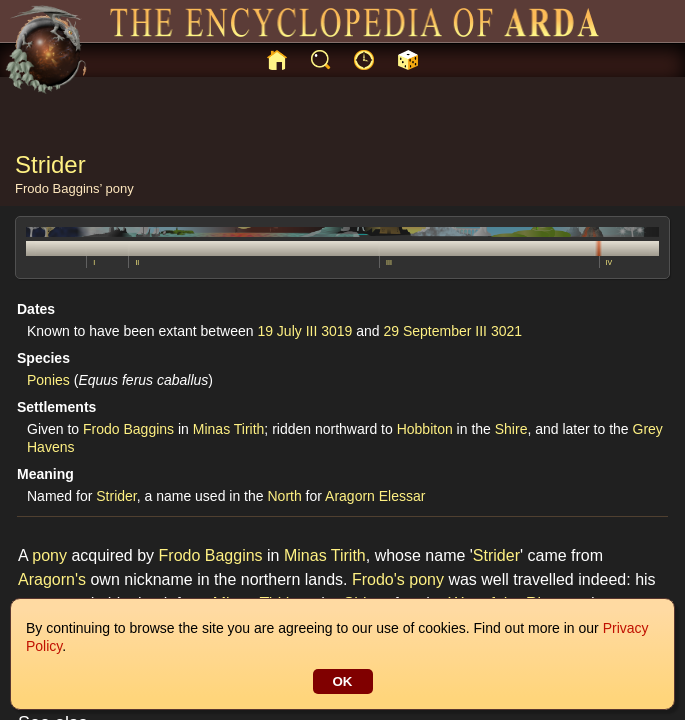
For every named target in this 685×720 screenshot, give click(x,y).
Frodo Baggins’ (58, 188)
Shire (511, 429)
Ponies (48, 380)
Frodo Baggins (128, 429)
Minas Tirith (229, 429)
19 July (279, 331)
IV (609, 262)
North (284, 496)
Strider (116, 496)
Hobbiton (425, 429)
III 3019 (329, 331)
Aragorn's (52, 579)
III (389, 262)
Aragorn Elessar (375, 496)
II (137, 262)
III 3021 (498, 331)
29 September (428, 331)
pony (120, 188)
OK (343, 681)
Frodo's (378, 579)
